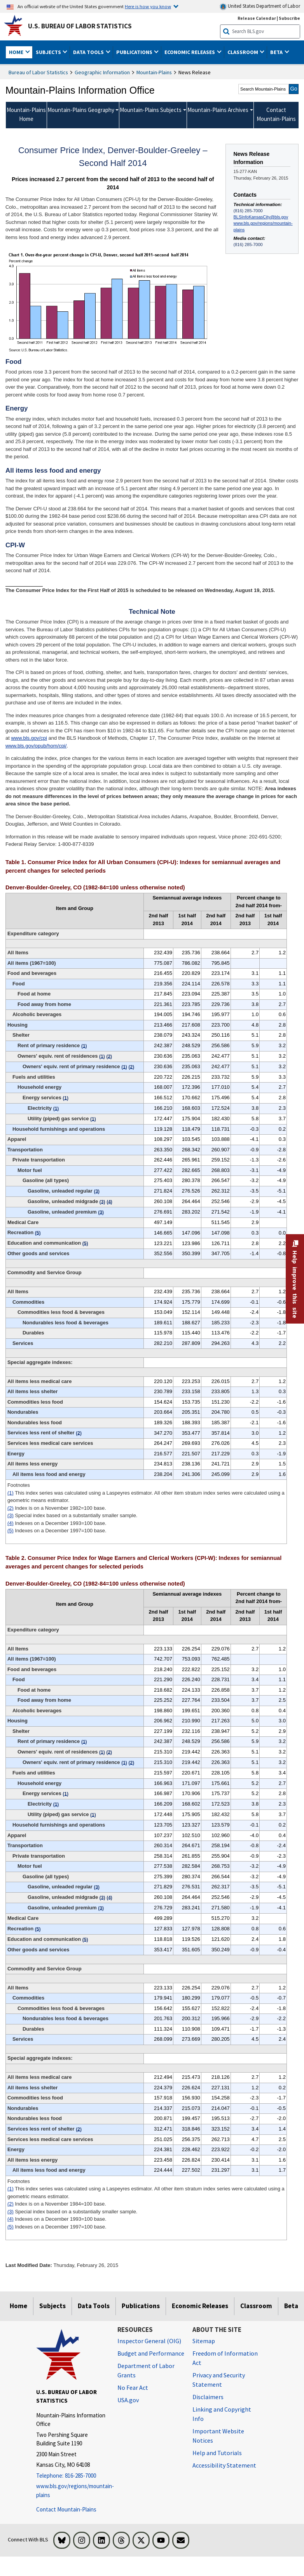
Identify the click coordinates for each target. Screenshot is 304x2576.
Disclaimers (208, 2397)
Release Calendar (257, 18)
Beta (291, 2306)
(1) (10, 1493)
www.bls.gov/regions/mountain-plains (263, 226)
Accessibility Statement (224, 2465)
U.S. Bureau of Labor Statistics (80, 26)
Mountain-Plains (154, 72)
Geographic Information (102, 72)
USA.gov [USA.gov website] (128, 2400)
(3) (10, 1515)
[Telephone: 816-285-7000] (71, 2475)
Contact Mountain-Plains (66, 2509)
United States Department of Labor (260, 6)
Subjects (52, 2306)
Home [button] (16, 52)
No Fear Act (132, 2387)
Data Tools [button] (89, 52)
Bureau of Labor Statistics (38, 72)
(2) (10, 1508)
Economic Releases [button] (190, 52)
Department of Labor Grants (146, 2370)
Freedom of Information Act (225, 2357)
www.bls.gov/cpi (29, 738)
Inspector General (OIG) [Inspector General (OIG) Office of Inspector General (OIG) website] (149, 2341)
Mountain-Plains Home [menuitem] (26, 114)
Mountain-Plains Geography (80, 110)
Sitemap (203, 2341)
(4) (10, 1523)
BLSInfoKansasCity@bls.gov (261, 217)
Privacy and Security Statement (218, 2379)
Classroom (256, 2306)
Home (18, 2306)
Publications (141, 2306)
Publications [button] (135, 52)
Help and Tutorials (217, 2453)
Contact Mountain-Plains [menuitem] (276, 114)
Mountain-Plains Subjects (151, 110)
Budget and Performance (150, 2353)
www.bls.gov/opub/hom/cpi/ (36, 746)
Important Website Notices (218, 2435)
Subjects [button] (49, 52)
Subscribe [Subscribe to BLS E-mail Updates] (289, 18)
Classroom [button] (243, 52)
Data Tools (94, 2306)
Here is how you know (148, 6)
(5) (10, 1530)
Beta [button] (277, 52)
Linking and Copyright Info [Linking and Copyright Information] (221, 2413)
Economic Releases (200, 2306)
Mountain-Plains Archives (217, 110)
